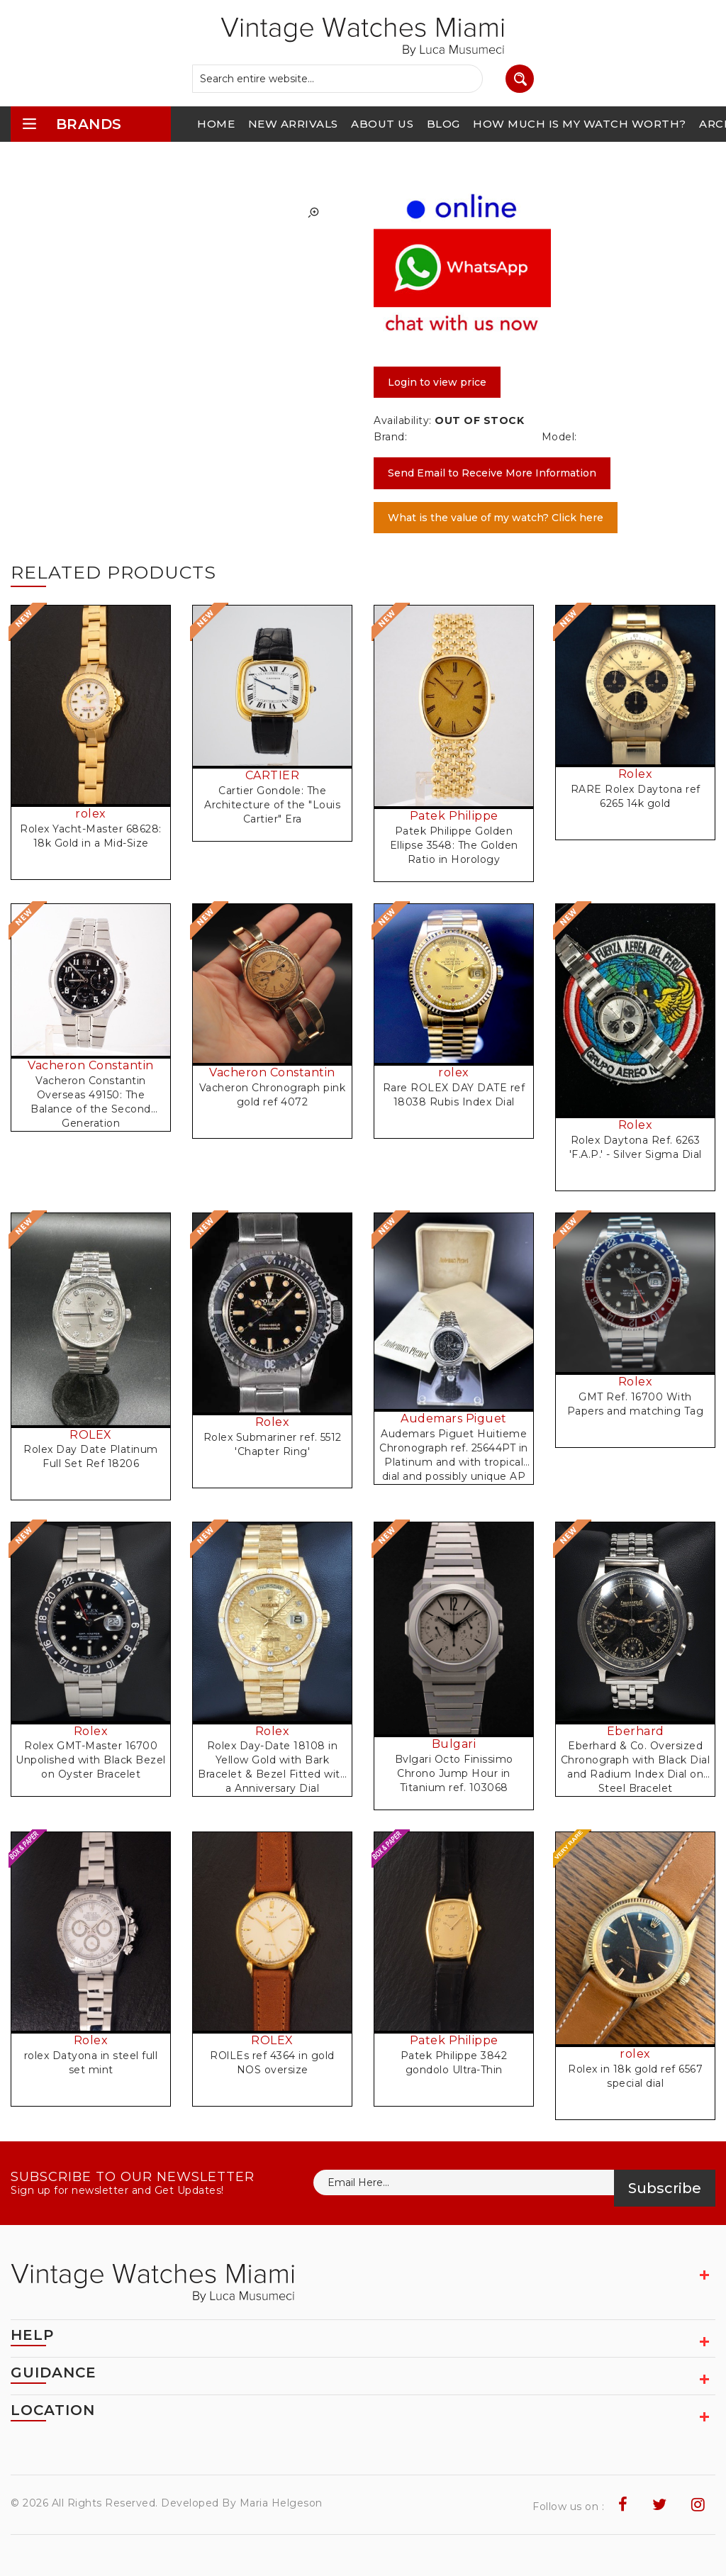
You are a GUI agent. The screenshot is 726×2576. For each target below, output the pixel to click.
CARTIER (272, 775)
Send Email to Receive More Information (492, 473)
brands (71, 124)
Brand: (390, 436)
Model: (559, 436)
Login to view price (437, 382)
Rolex (635, 774)
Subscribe (664, 2188)
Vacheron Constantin (91, 1065)
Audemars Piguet (454, 1418)
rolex (90, 813)
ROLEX (90, 1435)
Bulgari (454, 1744)
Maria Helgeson (281, 2503)
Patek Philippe (454, 816)
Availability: (403, 420)
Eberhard (635, 1731)
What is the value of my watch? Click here (495, 517)
